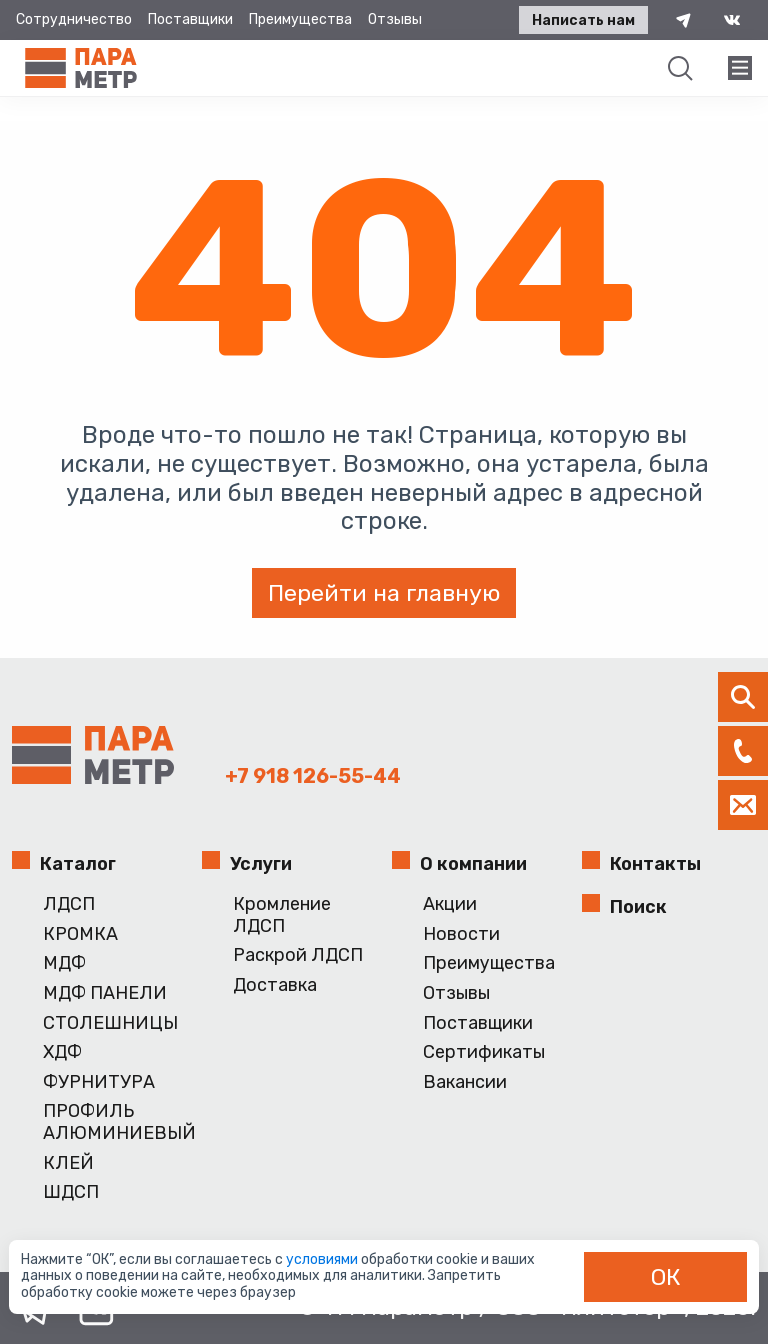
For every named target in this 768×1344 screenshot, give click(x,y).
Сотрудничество (74, 19)
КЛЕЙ (68, 1163)
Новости (461, 934)
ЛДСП (69, 904)
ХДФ (62, 1052)
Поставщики (190, 19)
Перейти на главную (384, 593)
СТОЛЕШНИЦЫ (110, 1023)
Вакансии (465, 1082)
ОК (666, 1277)
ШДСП (71, 1192)
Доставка (275, 985)
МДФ (64, 963)
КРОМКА (80, 934)
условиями (323, 1259)
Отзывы (395, 19)
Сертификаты (484, 1052)
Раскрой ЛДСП (298, 955)
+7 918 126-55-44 (313, 776)
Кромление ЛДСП (282, 915)
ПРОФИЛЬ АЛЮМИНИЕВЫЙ (114, 1122)
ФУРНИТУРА (99, 1082)
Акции (450, 904)
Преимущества (300, 19)
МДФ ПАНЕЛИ (105, 993)
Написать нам (583, 20)
